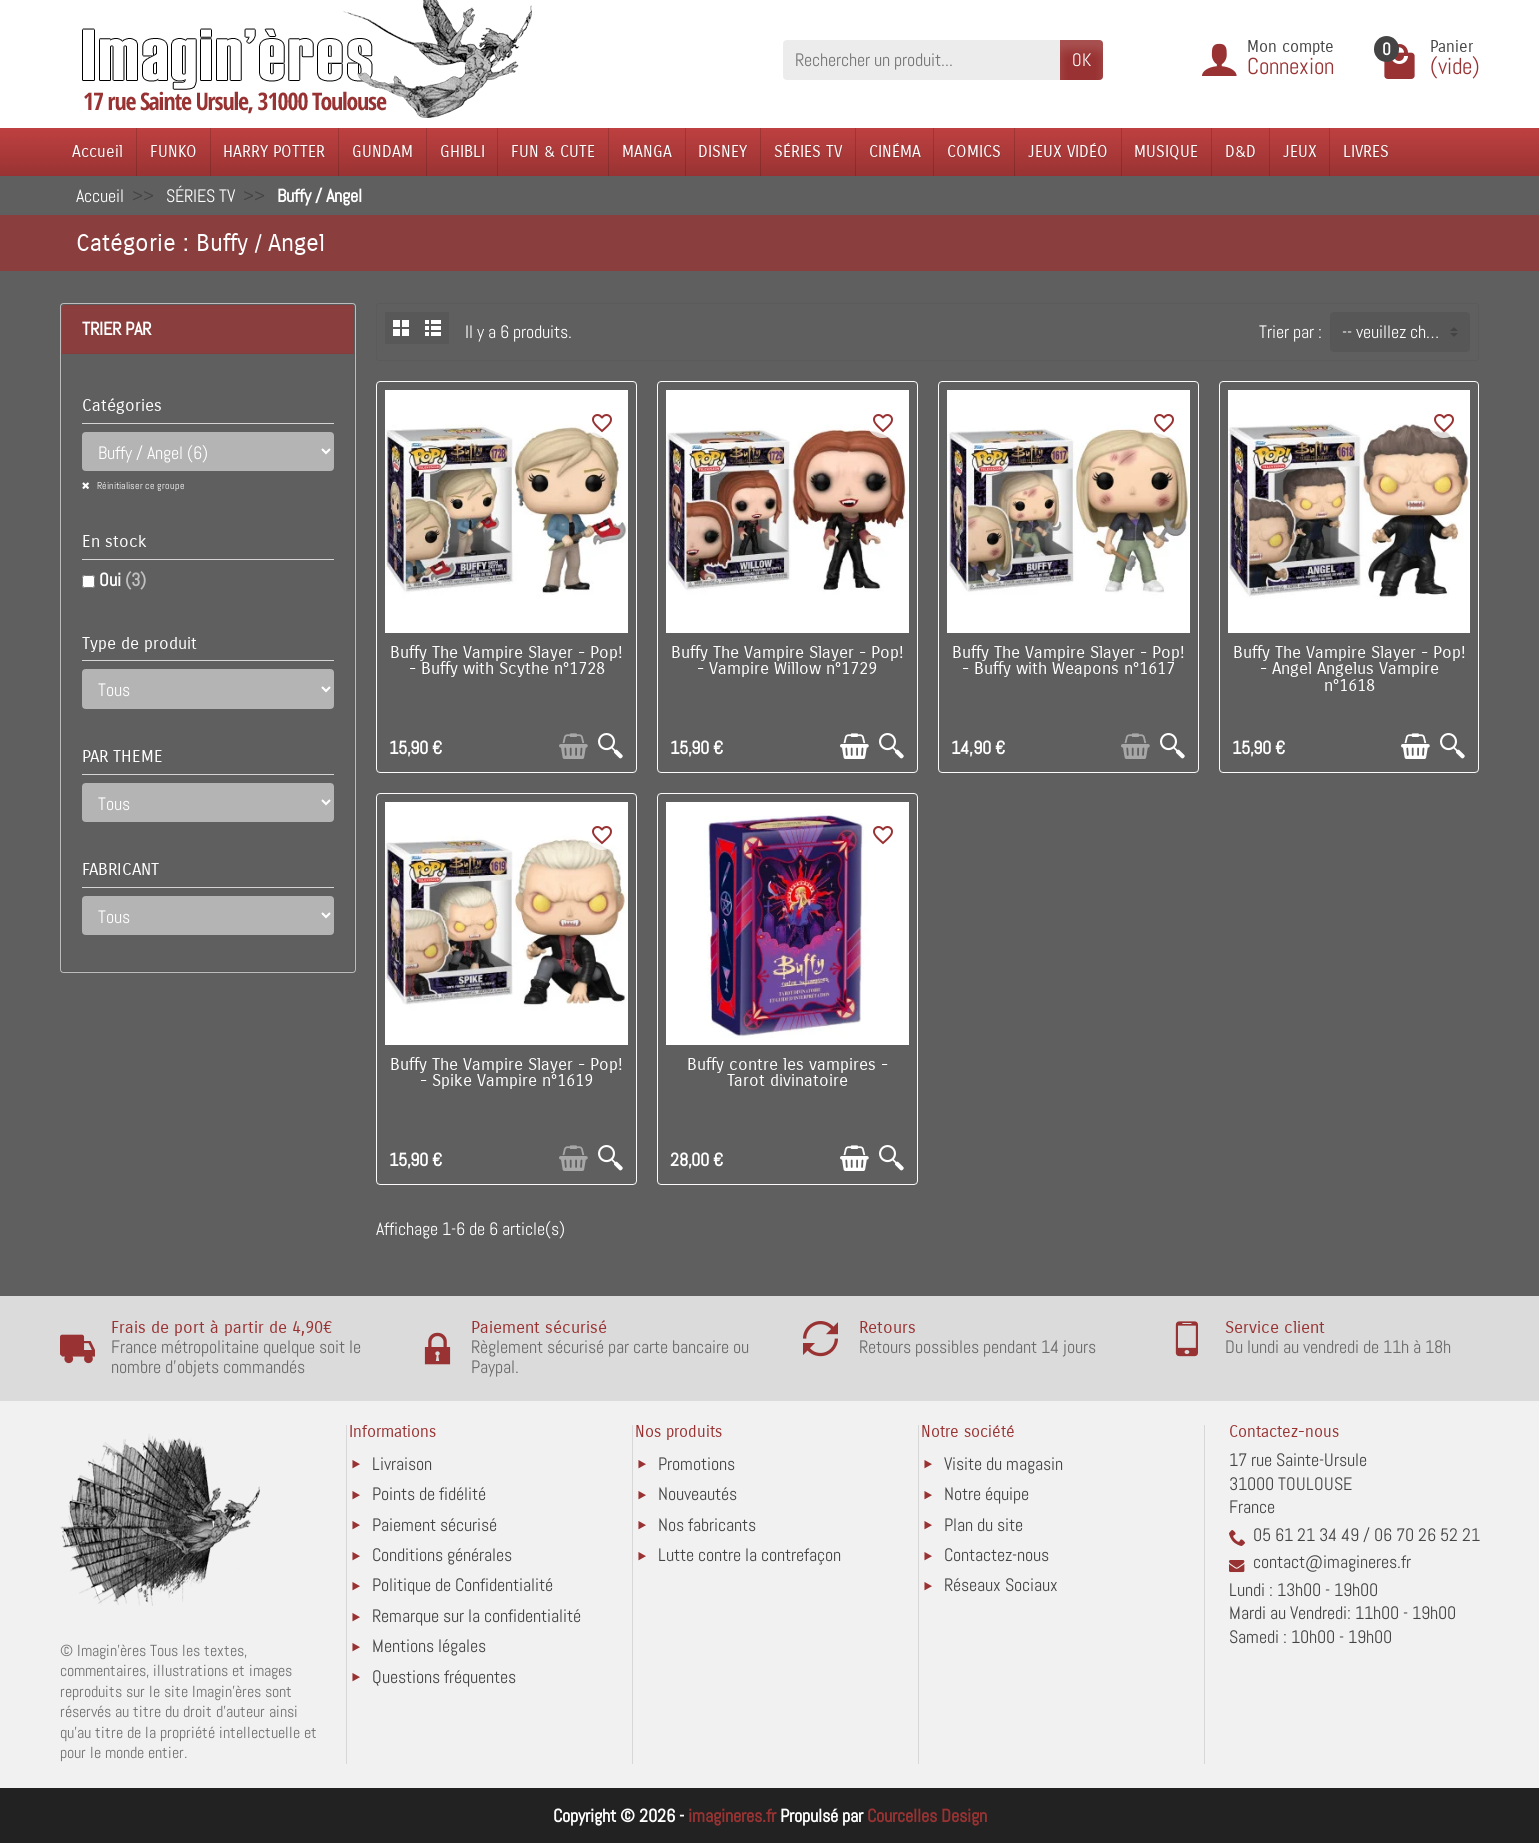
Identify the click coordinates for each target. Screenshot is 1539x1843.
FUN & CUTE (553, 151)
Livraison (402, 1463)
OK (1081, 59)
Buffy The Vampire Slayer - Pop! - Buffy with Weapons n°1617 (1068, 661)
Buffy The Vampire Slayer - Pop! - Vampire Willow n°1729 (787, 661)
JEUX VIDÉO (1068, 151)
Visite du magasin (1003, 1463)
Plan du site (983, 1524)
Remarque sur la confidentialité (476, 1615)
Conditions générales (442, 1554)
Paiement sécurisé (434, 1524)
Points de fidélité (429, 1493)
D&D (1240, 151)
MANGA (647, 151)
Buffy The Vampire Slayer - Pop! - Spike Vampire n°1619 (506, 1073)
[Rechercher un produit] (921, 59)
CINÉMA (895, 151)
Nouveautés (697, 1493)
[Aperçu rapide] (610, 746)
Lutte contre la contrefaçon (749, 1554)
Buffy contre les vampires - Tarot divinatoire (787, 1073)
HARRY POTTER (274, 151)
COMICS (974, 151)
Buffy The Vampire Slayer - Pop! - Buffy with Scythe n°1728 (506, 661)
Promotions (696, 1463)
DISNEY (722, 151)
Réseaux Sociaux (1001, 1584)
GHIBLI (462, 151)
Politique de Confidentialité (462, 1584)
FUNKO (173, 151)
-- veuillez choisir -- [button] (1405, 331)
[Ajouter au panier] (573, 746)
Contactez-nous (996, 1554)
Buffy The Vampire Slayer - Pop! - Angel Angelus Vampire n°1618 (1349, 670)
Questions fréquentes (444, 1676)
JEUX (1300, 151)
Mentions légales (429, 1645)
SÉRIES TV (808, 151)
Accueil (97, 151)
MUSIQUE (1166, 151)
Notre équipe (986, 1493)
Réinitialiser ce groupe (140, 485)
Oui (122, 579)
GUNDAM (382, 151)
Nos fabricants (707, 1524)
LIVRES (1366, 151)
